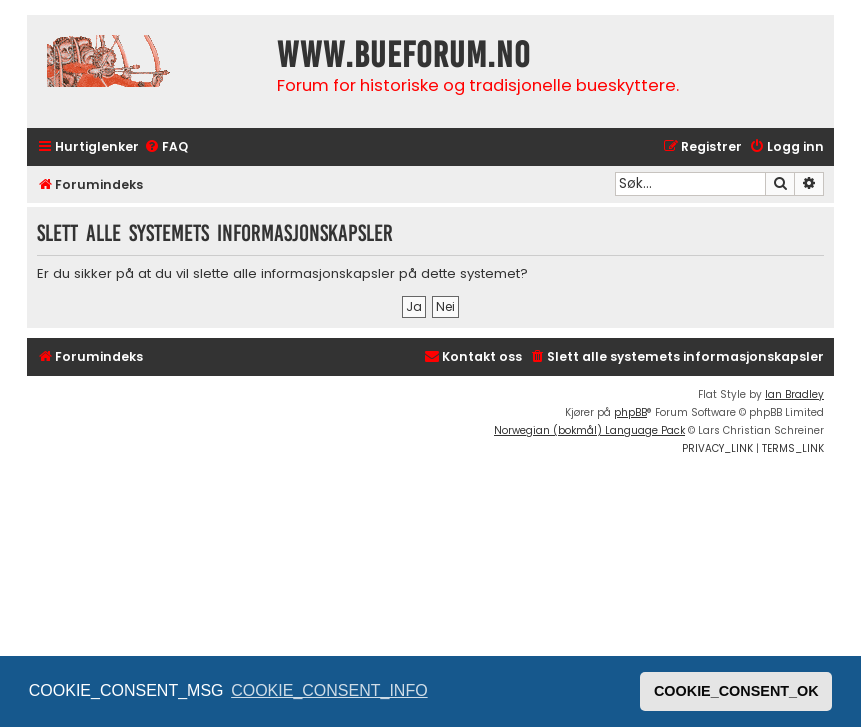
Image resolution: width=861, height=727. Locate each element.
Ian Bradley (794, 394)
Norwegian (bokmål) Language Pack (589, 430)
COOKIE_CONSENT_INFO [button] (329, 690)
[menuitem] (166, 147)
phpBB (630, 412)
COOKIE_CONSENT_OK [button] (736, 691)
